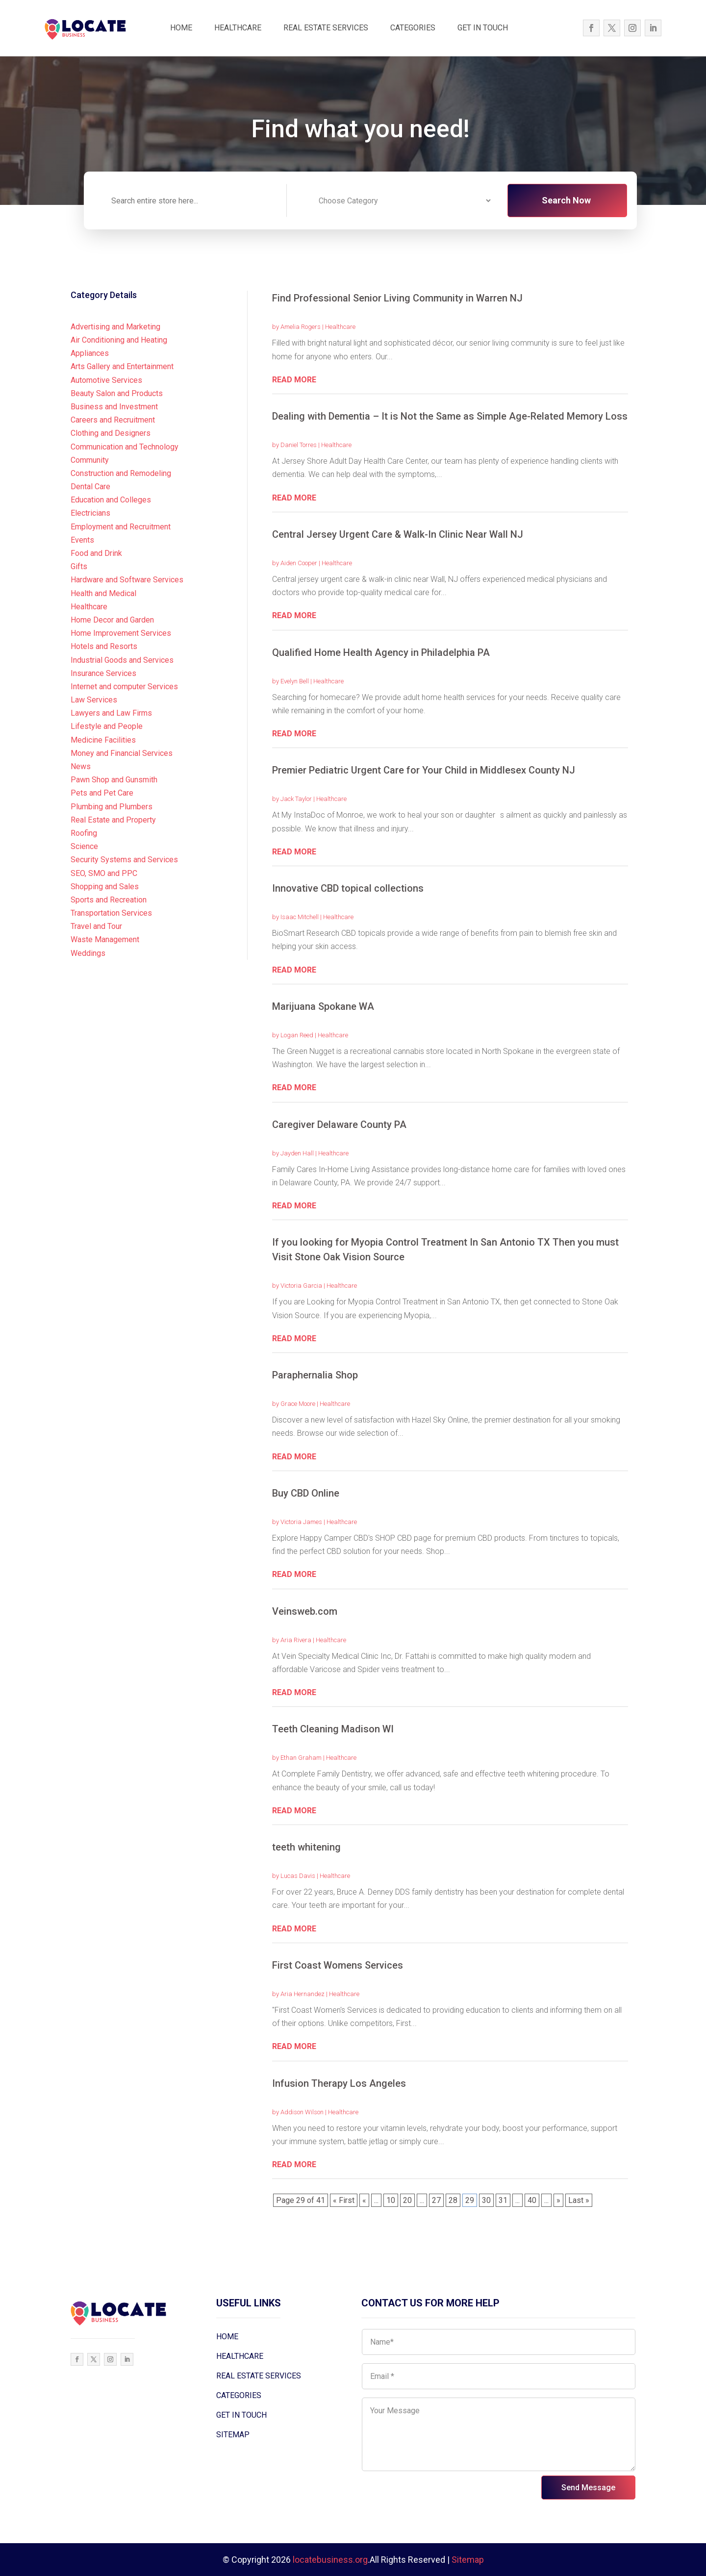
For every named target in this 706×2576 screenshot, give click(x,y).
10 (390, 2200)
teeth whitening (306, 1847)
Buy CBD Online (305, 1493)
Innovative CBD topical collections (348, 888)
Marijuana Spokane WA (323, 1006)
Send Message (588, 2487)
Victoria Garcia (301, 1285)
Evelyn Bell (294, 681)
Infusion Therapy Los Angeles (339, 2083)
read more (294, 379)
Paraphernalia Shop (315, 1375)
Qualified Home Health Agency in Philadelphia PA (381, 652)
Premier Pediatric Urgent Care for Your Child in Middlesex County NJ (423, 770)
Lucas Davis (297, 1875)
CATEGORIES (412, 27)
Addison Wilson (302, 2112)
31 (503, 2200)
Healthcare (340, 326)
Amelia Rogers (300, 326)
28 (453, 2200)
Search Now (566, 200)
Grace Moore (297, 1403)
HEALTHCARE (237, 27)
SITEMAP (233, 2434)
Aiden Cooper (298, 563)
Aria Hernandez (302, 1994)
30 (486, 2200)
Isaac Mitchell (299, 917)
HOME (181, 27)
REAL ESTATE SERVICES (325, 27)
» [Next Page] (558, 2200)
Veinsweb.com (304, 1611)
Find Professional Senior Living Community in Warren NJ (397, 298)
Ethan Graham (301, 1757)
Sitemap (468, 2559)
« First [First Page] (343, 2200)
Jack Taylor (296, 798)
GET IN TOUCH (482, 27)
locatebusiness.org (330, 2559)
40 (532, 2200)
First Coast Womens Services (337, 1965)
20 (407, 2200)
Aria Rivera (295, 1640)
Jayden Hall (297, 1153)
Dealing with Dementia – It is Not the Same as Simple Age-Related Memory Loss (450, 416)
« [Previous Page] (364, 2200)
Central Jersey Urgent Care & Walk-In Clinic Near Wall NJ (397, 534)
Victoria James (301, 1522)
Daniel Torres (298, 445)
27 (436, 2200)
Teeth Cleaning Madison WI (333, 1729)
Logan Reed (296, 1035)
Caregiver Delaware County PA (339, 1124)
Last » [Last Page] (578, 2200)
